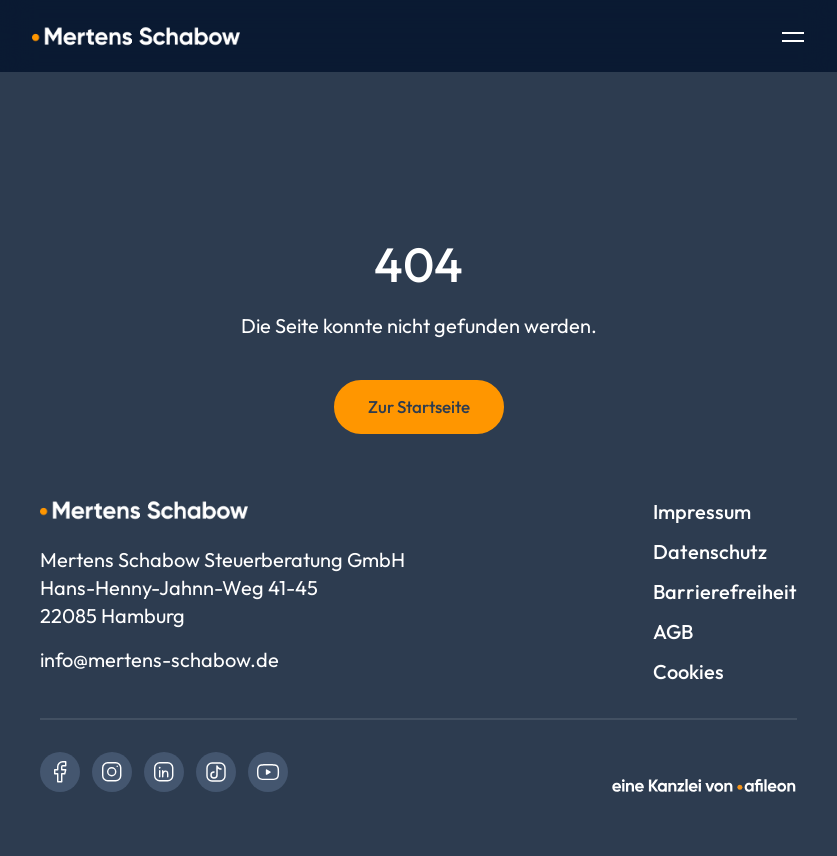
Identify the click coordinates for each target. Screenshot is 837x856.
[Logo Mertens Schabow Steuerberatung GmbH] (136, 36)
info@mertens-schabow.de (159, 659)
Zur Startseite (419, 406)
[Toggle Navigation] (793, 39)
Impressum (702, 511)
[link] (60, 772)
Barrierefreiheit (725, 591)
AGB (673, 631)
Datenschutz (710, 551)
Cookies (688, 671)
